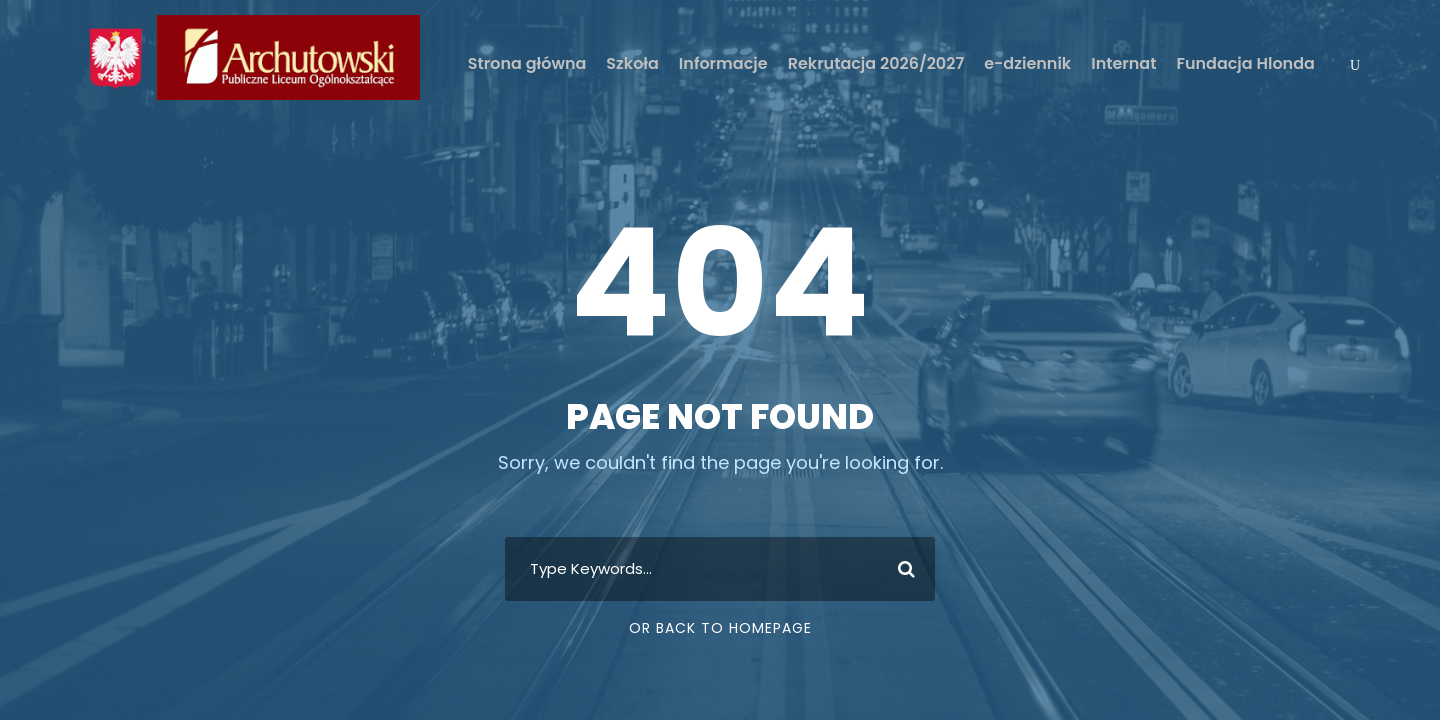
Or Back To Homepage (720, 628)
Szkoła (632, 63)
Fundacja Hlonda (1245, 63)
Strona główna (527, 63)
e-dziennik (1027, 63)
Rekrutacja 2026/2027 (876, 63)
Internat (1123, 63)
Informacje (723, 63)
